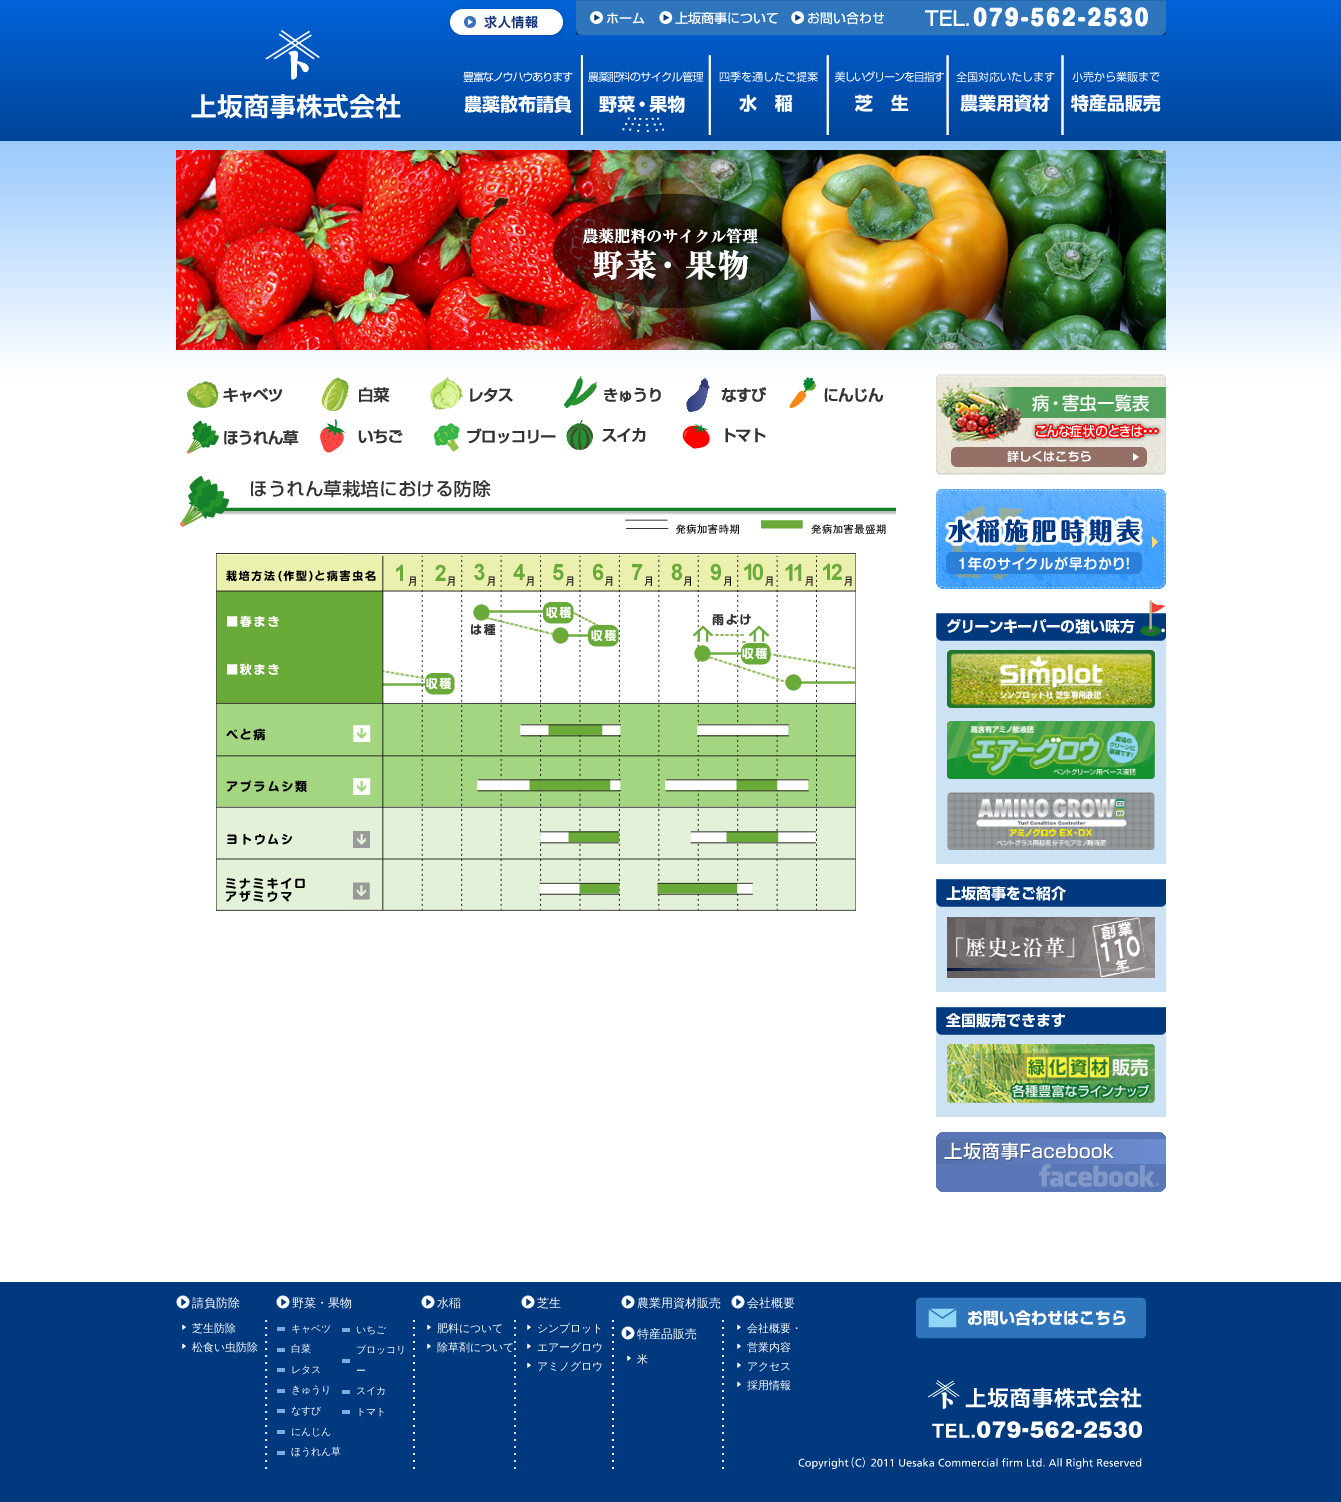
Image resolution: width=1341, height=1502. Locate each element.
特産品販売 (1113, 95)
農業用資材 (1001, 95)
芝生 (881, 95)
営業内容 (769, 1347)
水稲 (761, 95)
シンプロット (570, 1328)
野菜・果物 (641, 95)
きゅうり (311, 1389)
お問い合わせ (843, 17)
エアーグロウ (570, 1347)
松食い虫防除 (225, 1347)
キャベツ (311, 1328)
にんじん (311, 1431)
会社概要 (771, 1303)
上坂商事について (720, 17)
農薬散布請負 (521, 95)
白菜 (301, 1348)
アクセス (769, 1366)
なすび (306, 1410)
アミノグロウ (570, 1366)
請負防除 (216, 1303)
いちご (371, 1329)
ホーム (615, 17)
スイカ (371, 1390)
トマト (371, 1411)
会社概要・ (774, 1328)
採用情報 (769, 1385)
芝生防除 (214, 1328)
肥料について (470, 1328)
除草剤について (475, 1347)
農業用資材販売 (679, 1303)
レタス (306, 1369)
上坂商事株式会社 (296, 75)
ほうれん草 (316, 1451)
